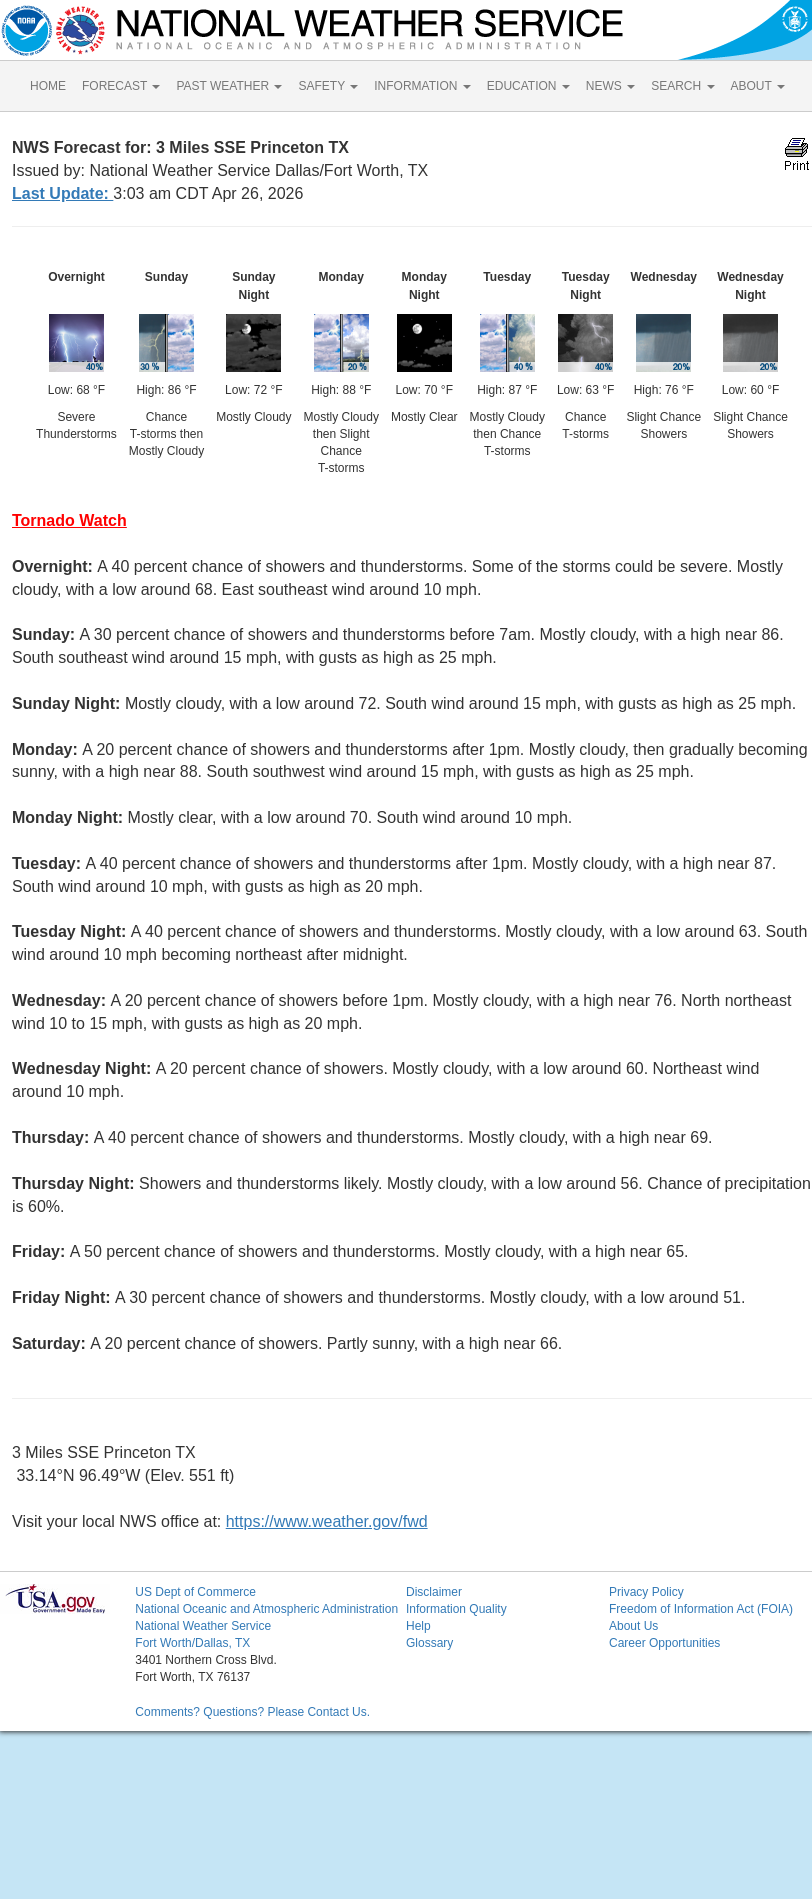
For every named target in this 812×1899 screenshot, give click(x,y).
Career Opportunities (664, 1643)
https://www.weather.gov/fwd (327, 1521)
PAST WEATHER (229, 86)
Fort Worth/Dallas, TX (192, 1643)
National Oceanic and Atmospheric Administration (266, 1609)
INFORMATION (422, 86)
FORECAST (121, 86)
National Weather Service (203, 1626)
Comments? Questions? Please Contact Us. (252, 1712)
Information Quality (456, 1609)
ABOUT (758, 86)
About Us (633, 1626)
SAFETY (328, 86)
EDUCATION (528, 86)
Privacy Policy (646, 1592)
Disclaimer (434, 1592)
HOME (48, 86)
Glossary (429, 1643)
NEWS (610, 86)
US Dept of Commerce (195, 1592)
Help (418, 1626)
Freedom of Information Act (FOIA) (701, 1609)
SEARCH (682, 86)
